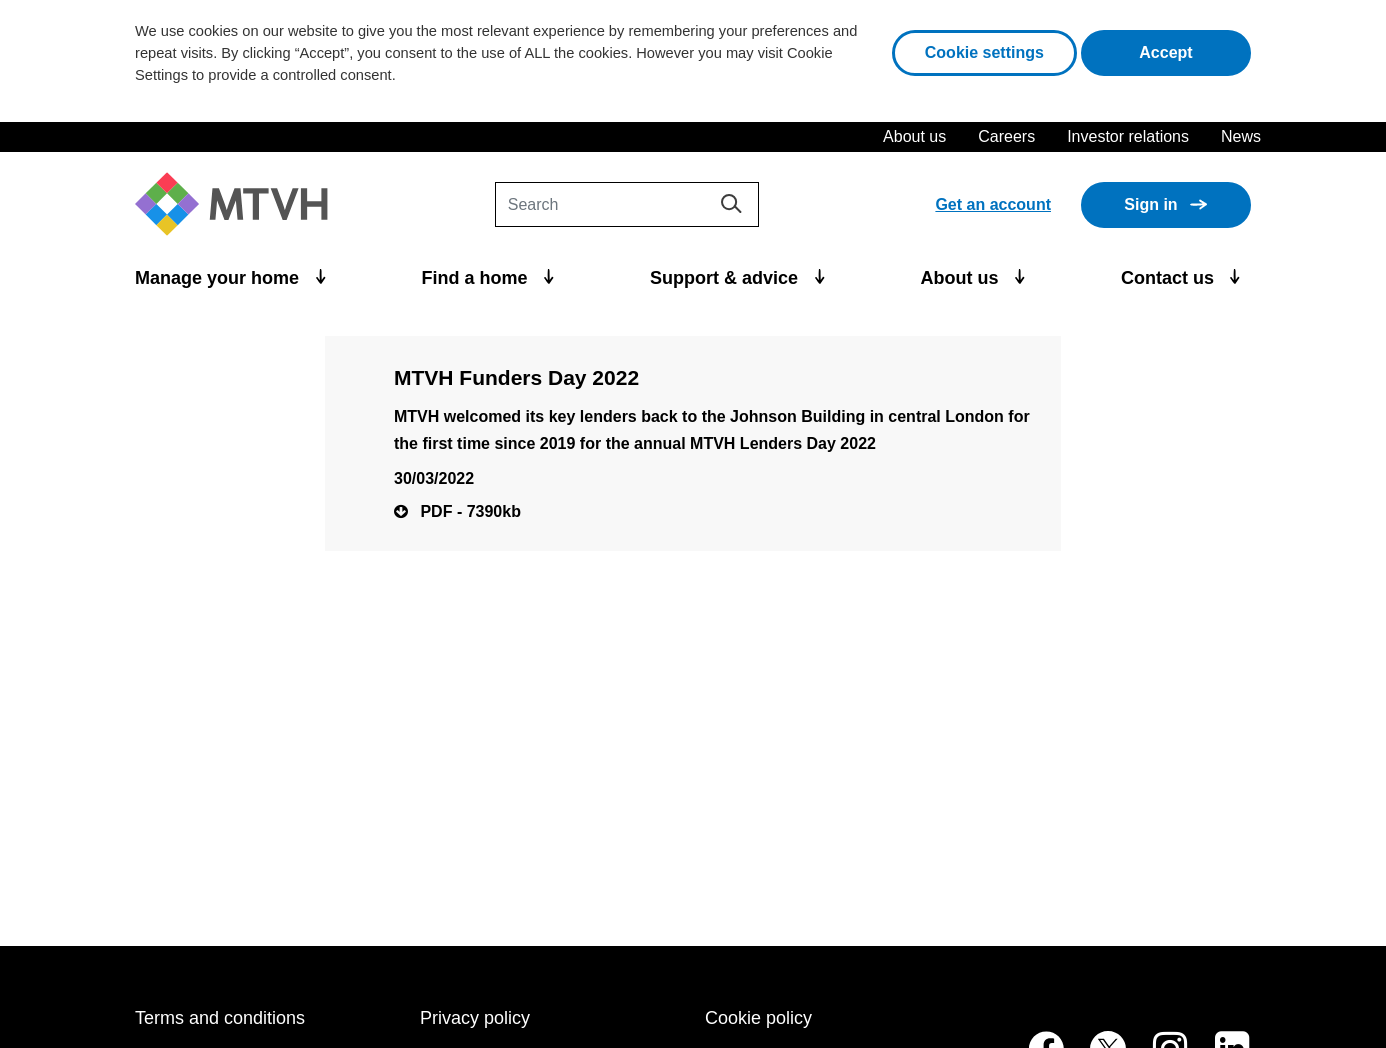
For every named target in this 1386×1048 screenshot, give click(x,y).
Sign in (1150, 204)
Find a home (477, 278)
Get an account (993, 204)
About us (914, 136)
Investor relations (1128, 136)
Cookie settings (984, 52)
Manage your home (219, 278)
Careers (1006, 136)
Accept (1195, 50)
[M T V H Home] (239, 204)
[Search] (627, 204)
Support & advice (726, 278)
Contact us (1170, 278)
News (1241, 136)
